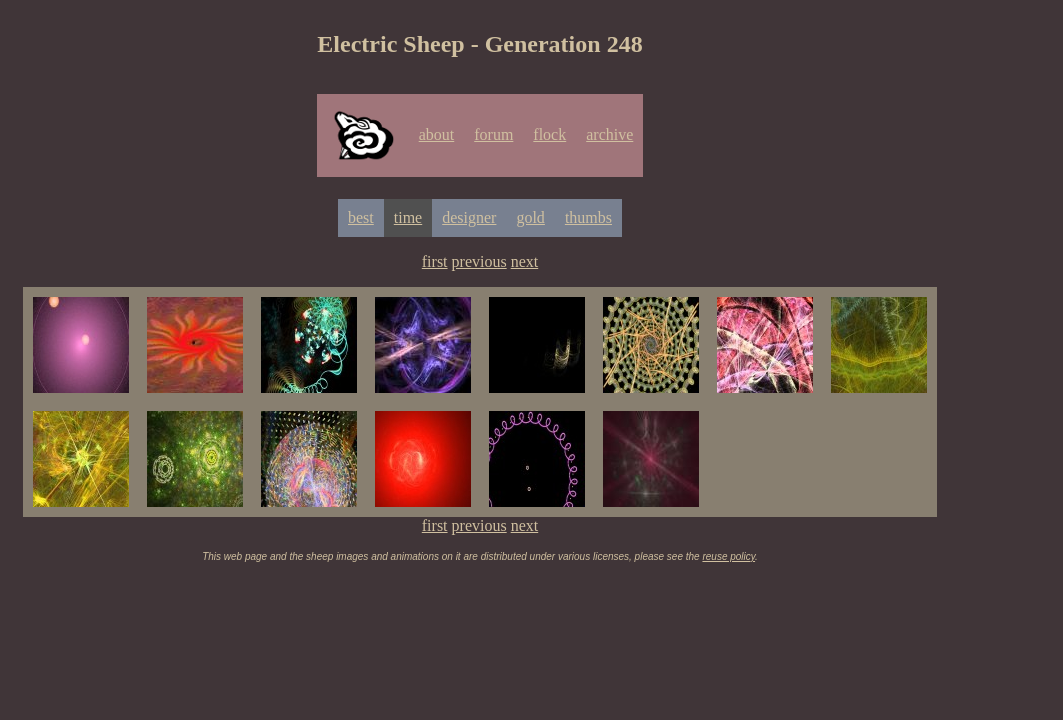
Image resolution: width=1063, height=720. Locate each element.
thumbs (588, 217)
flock (549, 134)
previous (479, 261)
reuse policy (728, 556)
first (435, 261)
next (525, 261)
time (408, 217)
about (437, 134)
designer (469, 217)
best (361, 217)
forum (493, 134)
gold (530, 217)
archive (609, 134)
